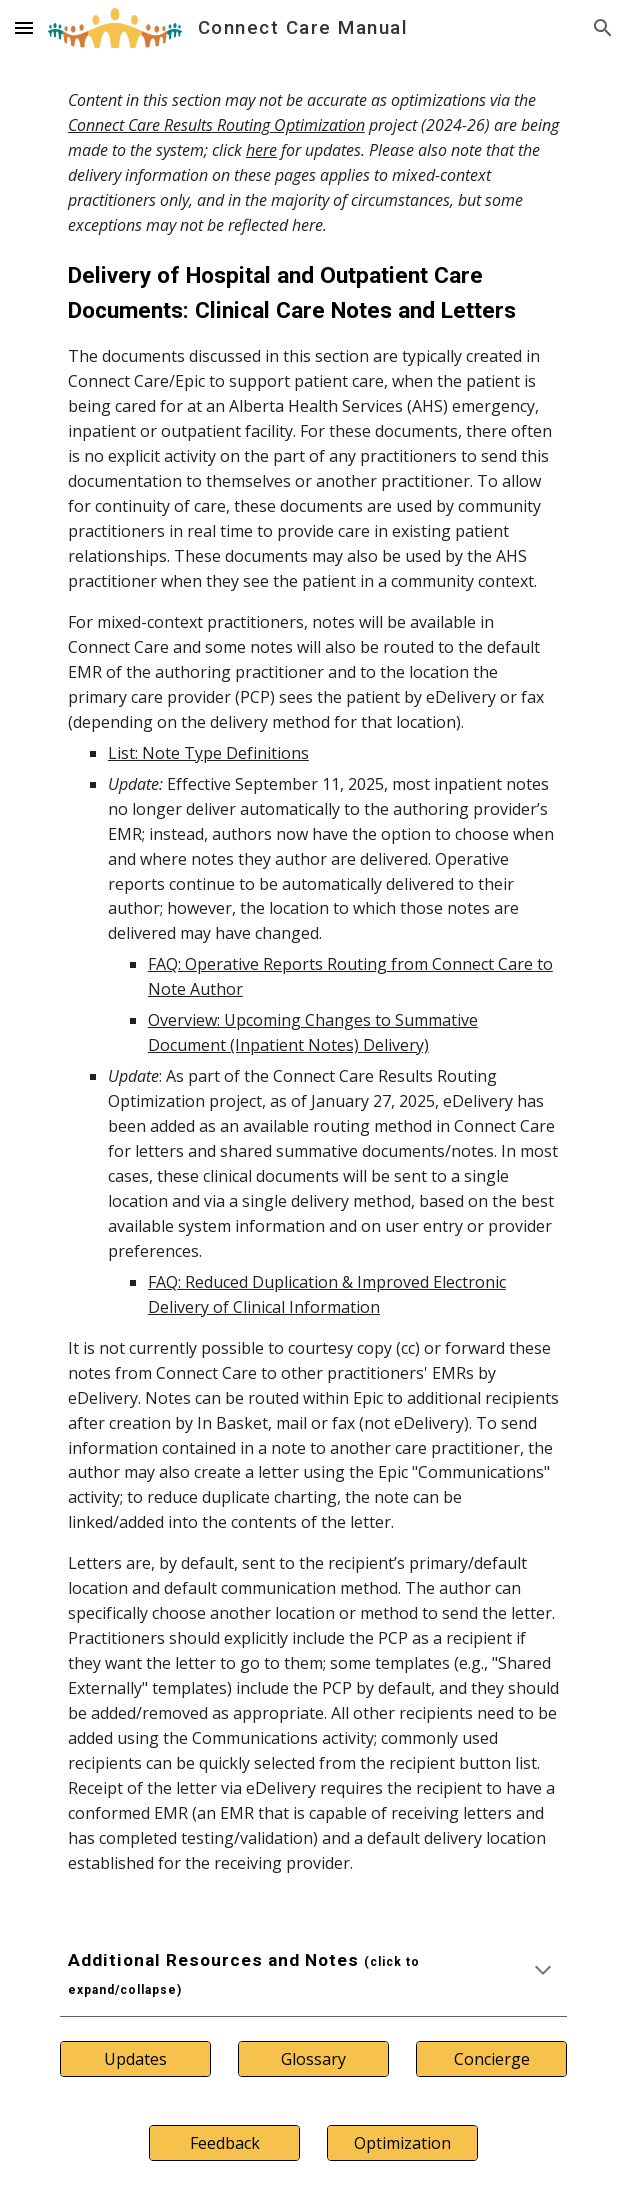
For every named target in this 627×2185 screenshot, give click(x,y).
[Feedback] (224, 2143)
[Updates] (135, 2059)
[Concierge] (491, 2059)
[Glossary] (313, 2059)
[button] (24, 27)
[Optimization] (402, 2143)
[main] (313, 982)
